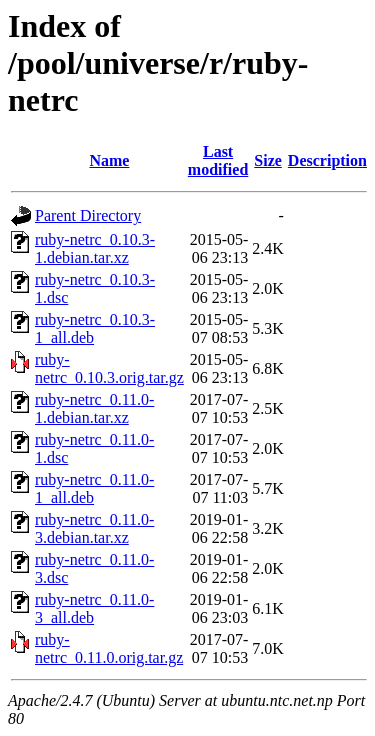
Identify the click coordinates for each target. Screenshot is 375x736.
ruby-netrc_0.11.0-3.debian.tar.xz (94, 528)
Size (268, 160)
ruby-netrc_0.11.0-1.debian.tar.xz (94, 408)
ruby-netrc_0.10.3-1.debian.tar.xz (95, 248)
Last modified (218, 160)
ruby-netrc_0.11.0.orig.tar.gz (109, 648)
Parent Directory (88, 215)
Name (109, 160)
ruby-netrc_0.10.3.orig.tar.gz (109, 368)
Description (327, 160)
